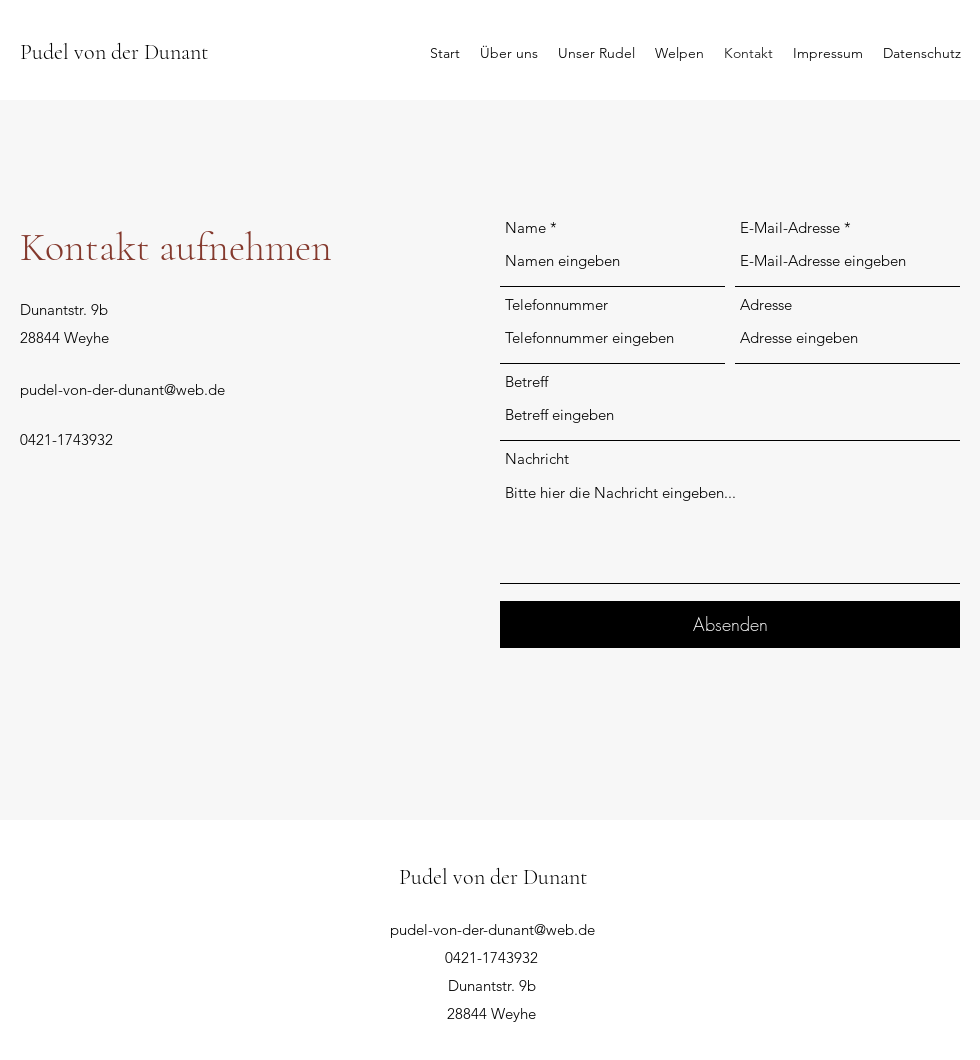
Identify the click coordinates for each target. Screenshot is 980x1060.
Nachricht (537, 458)
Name (525, 227)
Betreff (526, 381)
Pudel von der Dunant (114, 52)
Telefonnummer (556, 304)
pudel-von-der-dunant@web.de (122, 389)
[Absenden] (730, 624)
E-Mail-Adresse (790, 227)
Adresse (766, 304)
